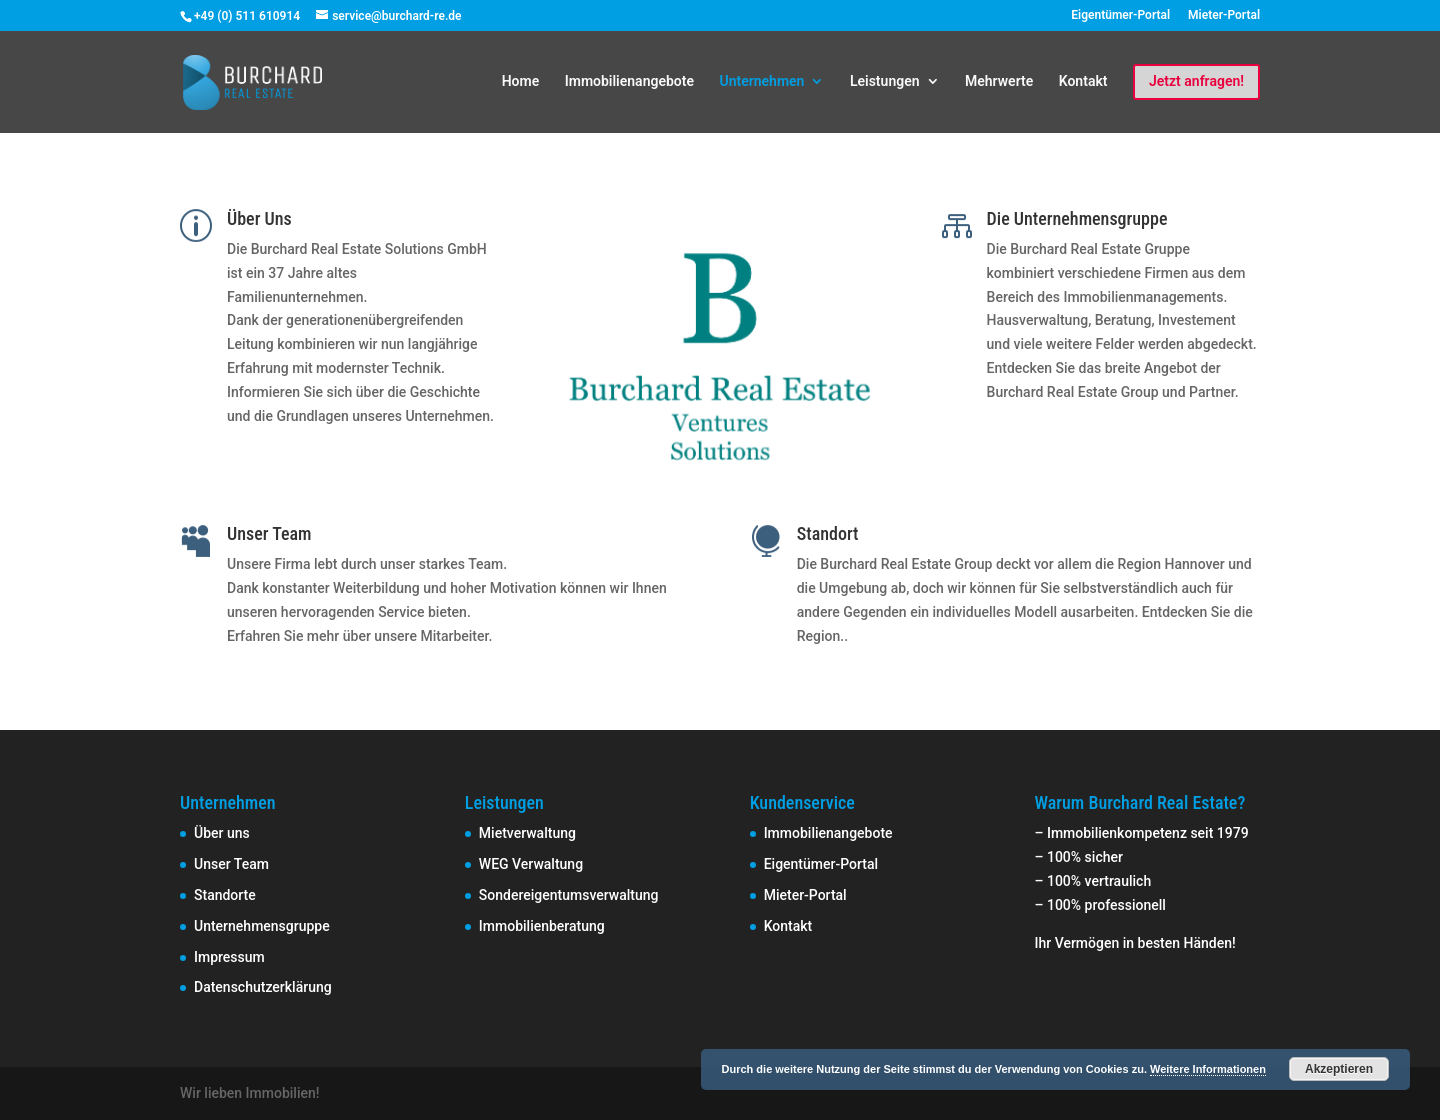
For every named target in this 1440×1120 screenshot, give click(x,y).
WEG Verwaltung (531, 864)
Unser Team (269, 533)
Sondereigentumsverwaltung (569, 895)
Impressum (229, 957)
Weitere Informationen (1208, 1069)
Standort (828, 533)
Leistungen (885, 81)
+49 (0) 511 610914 (247, 16)
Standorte (225, 895)
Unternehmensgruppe (262, 926)
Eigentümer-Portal (1120, 15)
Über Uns (259, 218)
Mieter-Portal (1224, 15)
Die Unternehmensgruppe (1077, 218)
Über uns (222, 833)
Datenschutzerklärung (263, 987)
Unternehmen (761, 81)
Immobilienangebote (629, 81)
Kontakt (1083, 81)
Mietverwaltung (527, 833)
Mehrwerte (999, 81)
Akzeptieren (1339, 1069)
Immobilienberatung (542, 926)
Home (521, 81)
